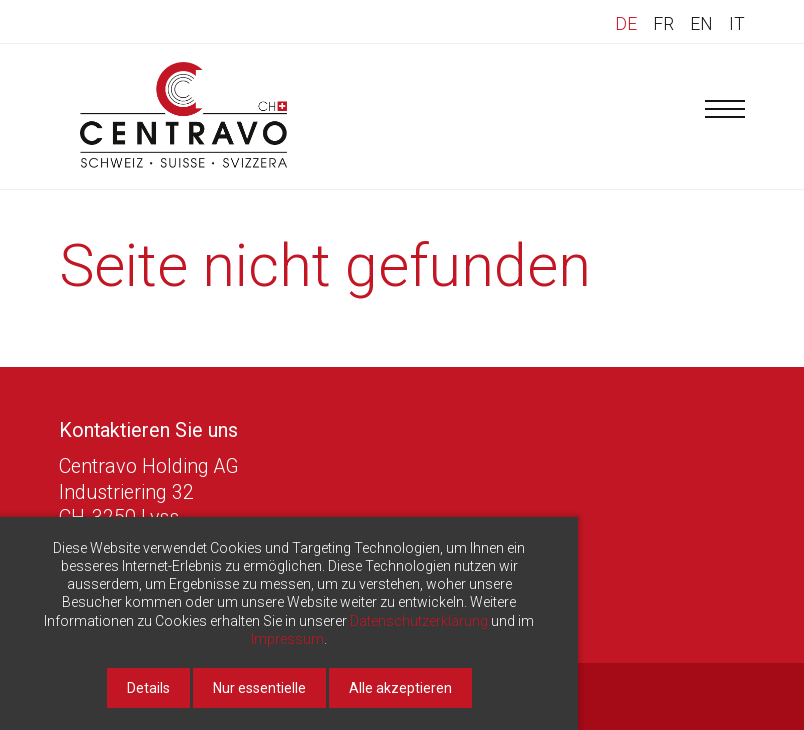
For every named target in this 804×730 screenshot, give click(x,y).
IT (737, 24)
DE (626, 24)
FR (663, 24)
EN (701, 24)
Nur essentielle (259, 688)
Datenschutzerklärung (419, 621)
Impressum (287, 639)
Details (148, 688)
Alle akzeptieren (400, 688)
